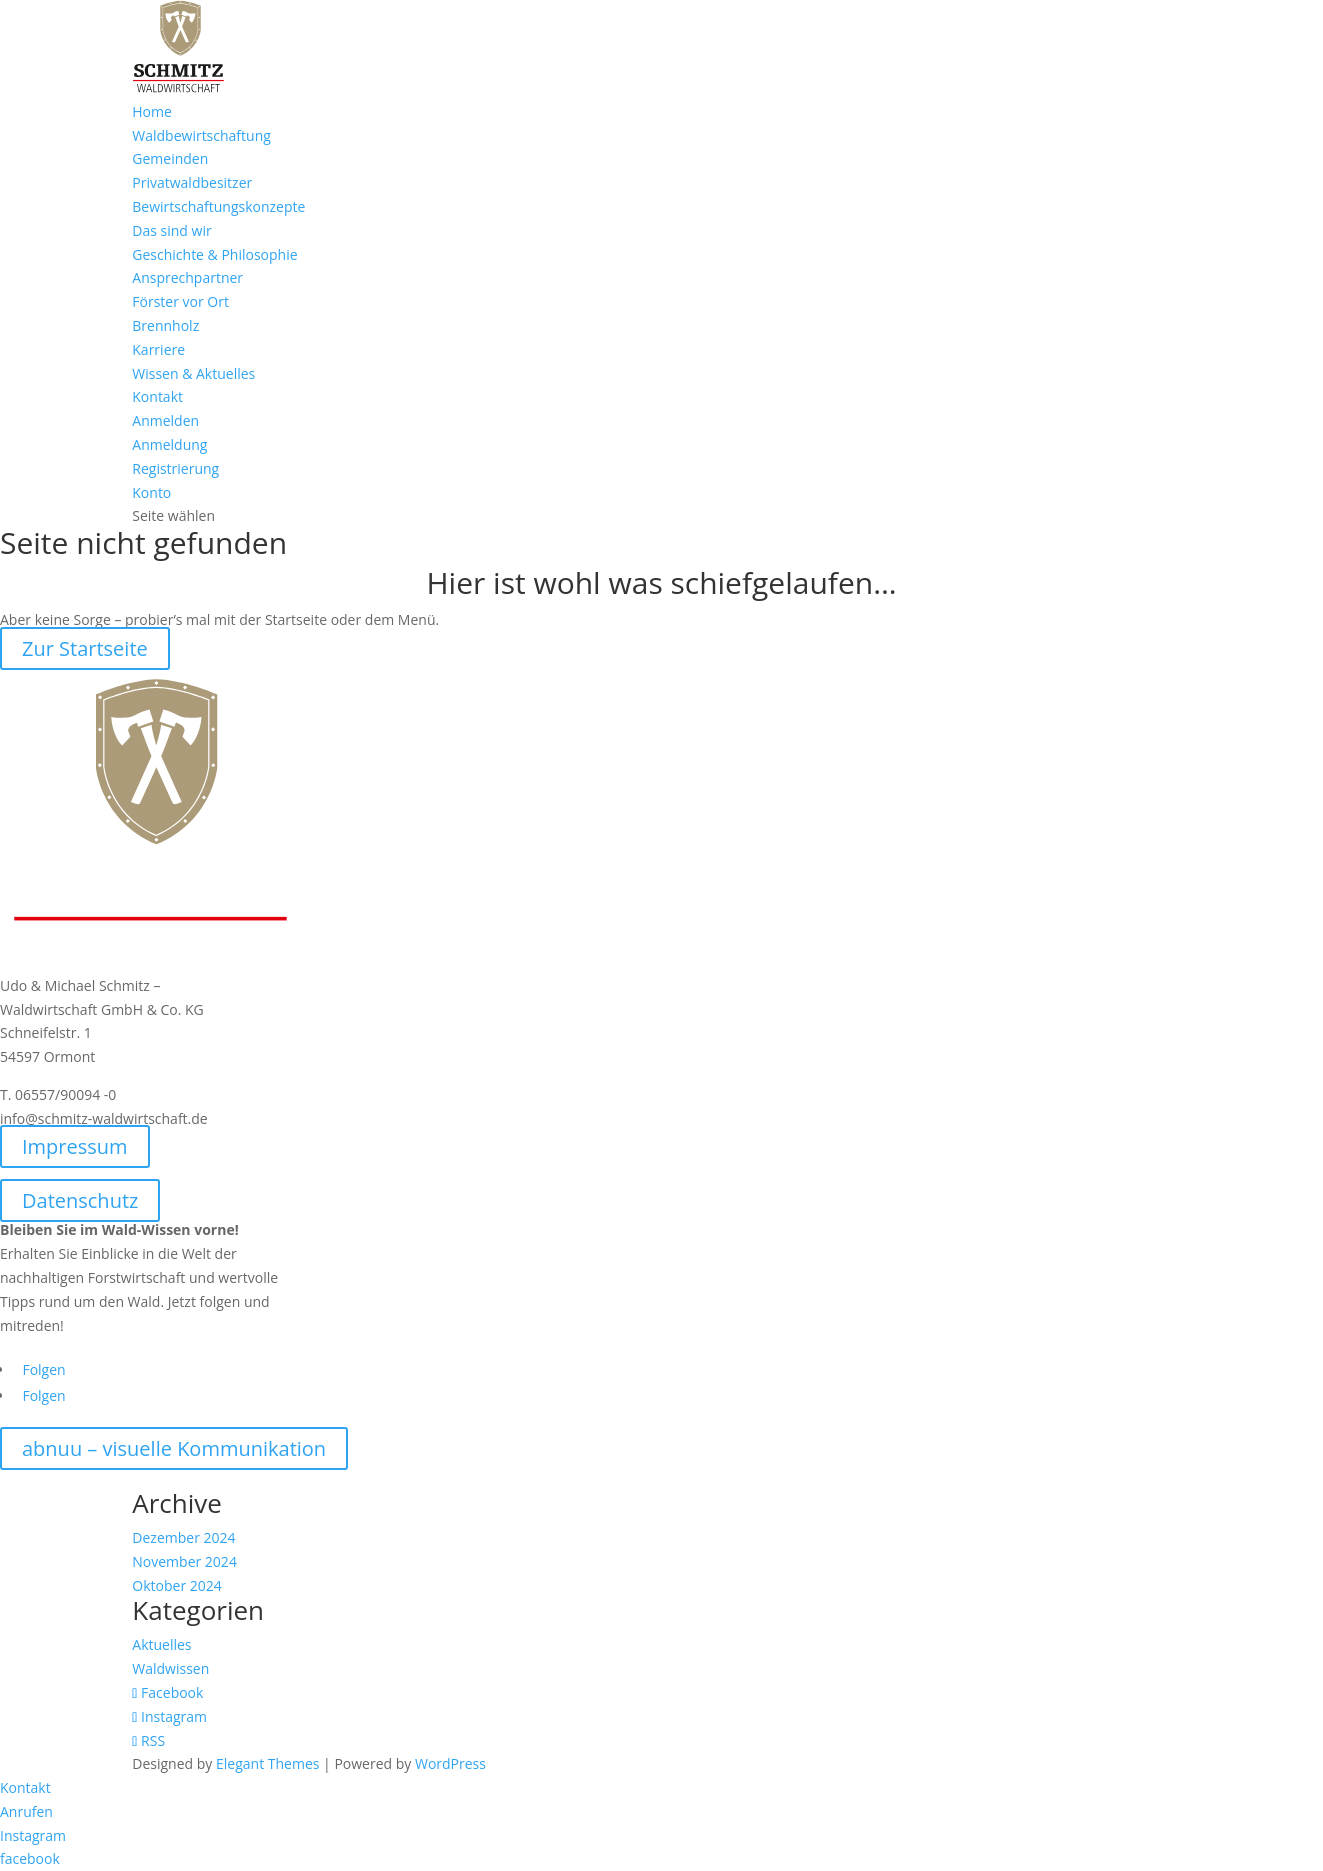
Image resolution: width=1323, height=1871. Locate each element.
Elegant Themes (267, 1763)
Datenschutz (80, 1200)
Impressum (75, 1146)
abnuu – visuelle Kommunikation (174, 1448)
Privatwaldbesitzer (192, 182)
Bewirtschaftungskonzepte (218, 206)
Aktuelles (161, 1644)
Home (152, 111)
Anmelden (165, 420)
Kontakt (157, 396)
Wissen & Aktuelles (193, 373)
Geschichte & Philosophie (214, 254)
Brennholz (165, 325)
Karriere (158, 349)
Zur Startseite (85, 648)
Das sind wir (171, 230)
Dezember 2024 (183, 1537)
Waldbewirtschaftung (201, 135)
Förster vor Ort (180, 301)
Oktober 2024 (176, 1585)
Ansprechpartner (187, 277)
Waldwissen (170, 1668)
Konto (151, 492)
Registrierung (175, 468)
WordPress (450, 1763)
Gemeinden (170, 158)
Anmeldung (169, 444)
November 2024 (184, 1561)
